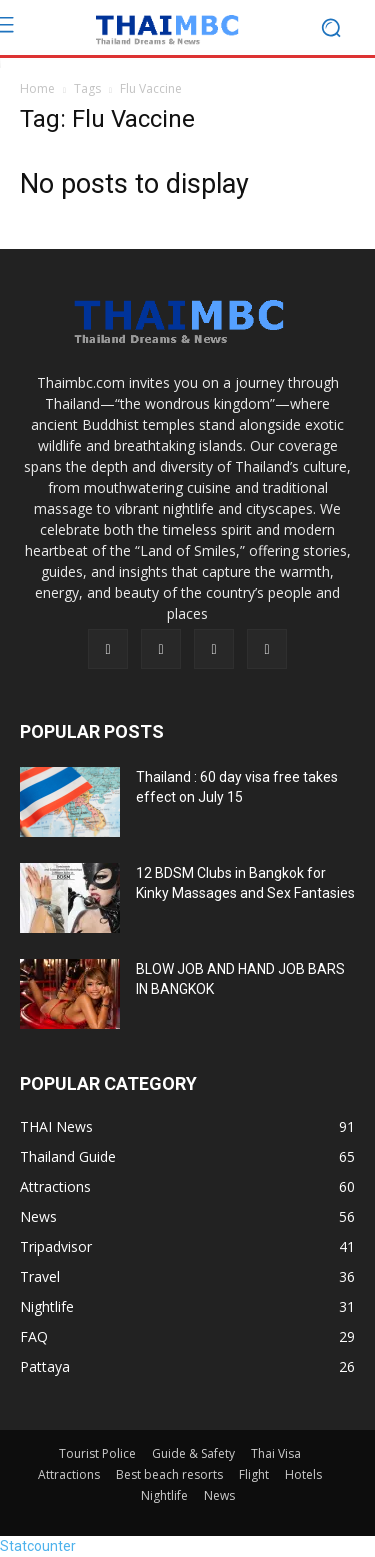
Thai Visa (276, 1453)
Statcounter (38, 1546)
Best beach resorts (169, 1474)
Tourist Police (97, 1453)
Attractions (69, 1474)
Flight (254, 1474)
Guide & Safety (193, 1453)
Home (37, 88)
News (219, 1495)
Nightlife (164, 1495)
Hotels (303, 1474)
